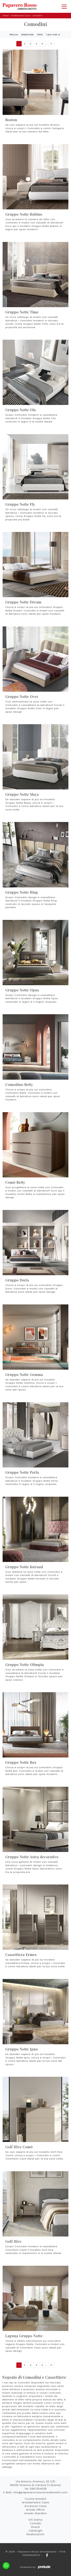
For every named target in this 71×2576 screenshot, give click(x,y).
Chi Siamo (35, 2519)
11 (51, 43)
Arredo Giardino (35, 2513)
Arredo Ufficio (35, 2509)
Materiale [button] (27, 34)
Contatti (35, 2523)
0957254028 (38, 2489)
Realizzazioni (35, 2534)
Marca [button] (14, 34)
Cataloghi (35, 2530)
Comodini (37, 15)
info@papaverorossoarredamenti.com (40, 2492)
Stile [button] (40, 34)
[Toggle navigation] (64, 6)
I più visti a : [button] (53, 34)
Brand (35, 2527)
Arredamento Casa (20, 15)
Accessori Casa (36, 2506)
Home (6, 15)
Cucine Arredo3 (35, 2499)
